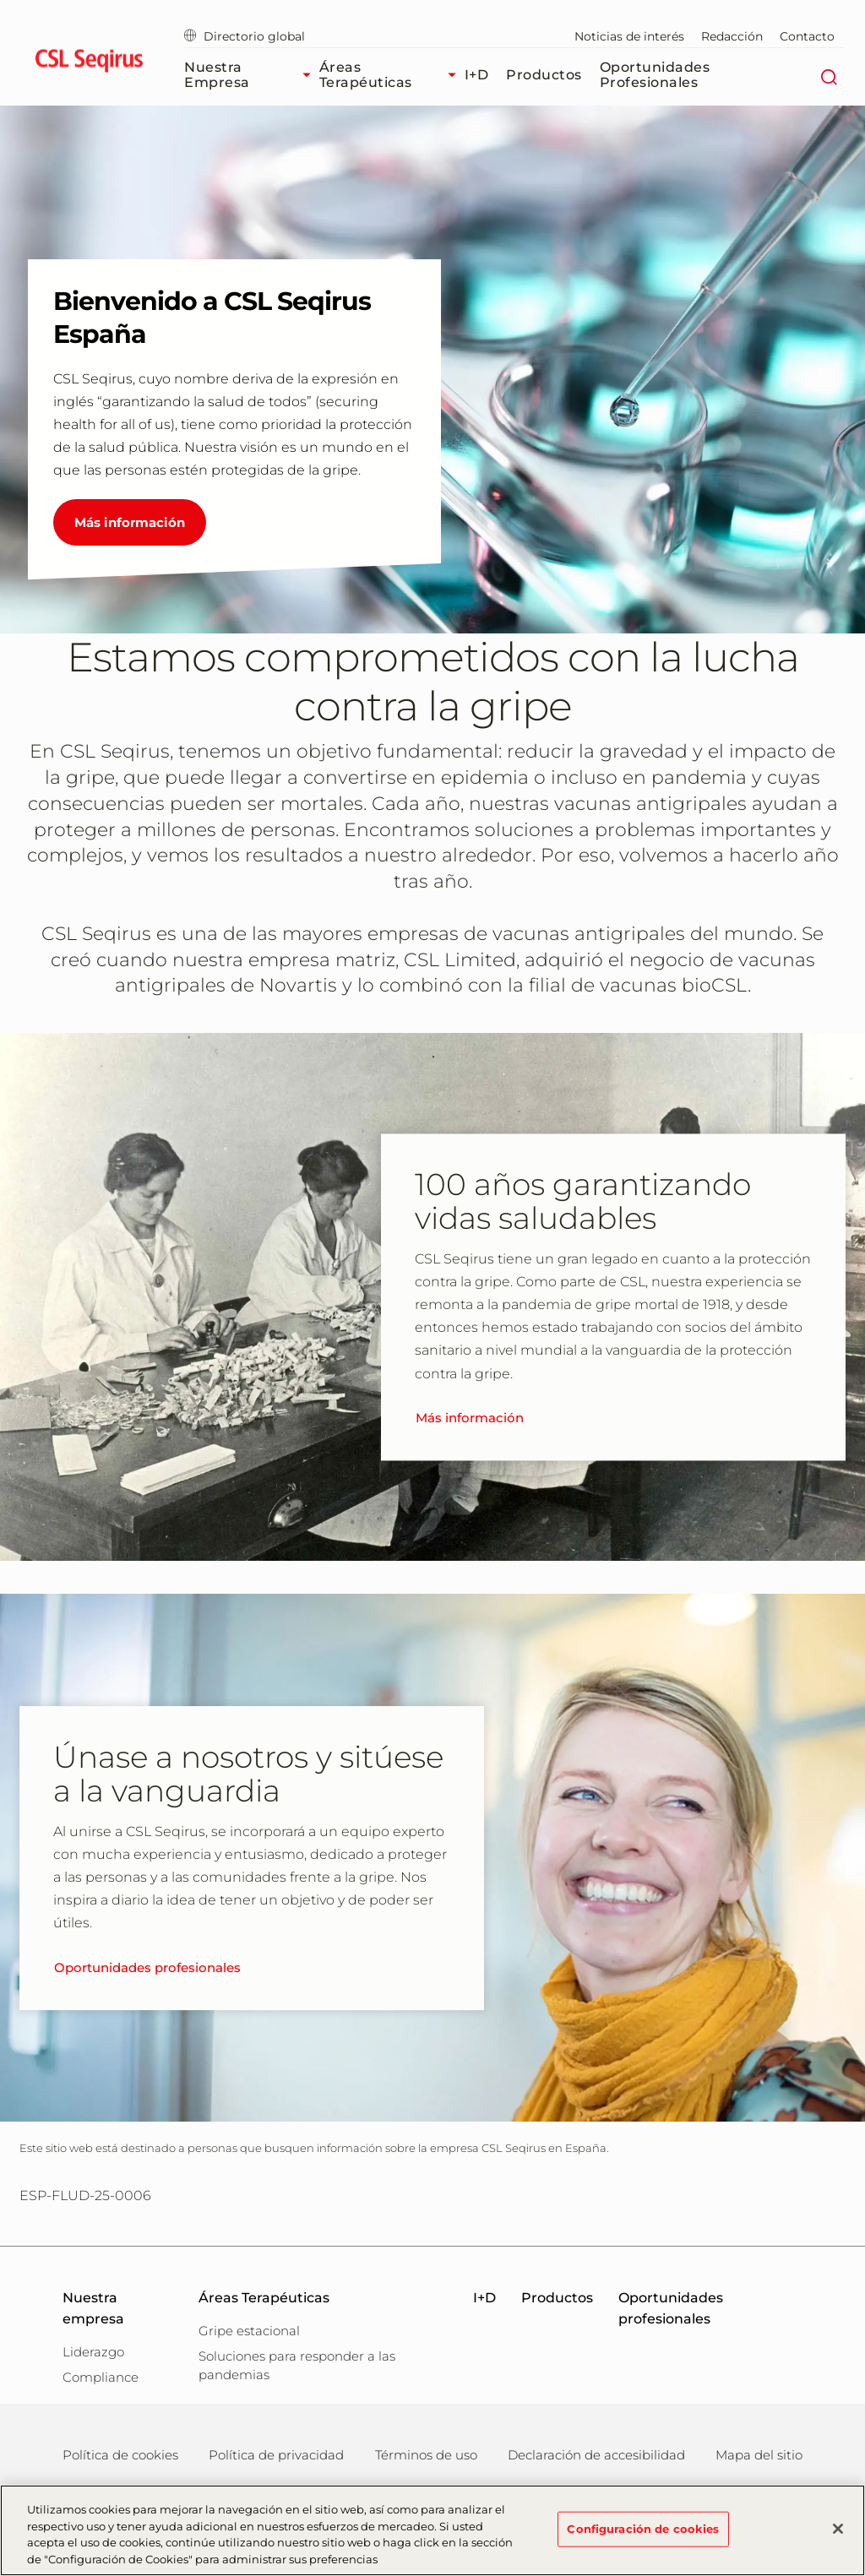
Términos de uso (426, 2455)
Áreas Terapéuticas (392, 74)
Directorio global (244, 36)
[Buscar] (828, 75)
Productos (544, 75)
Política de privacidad (276, 2455)
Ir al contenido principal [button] (0, 0)
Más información (470, 1418)
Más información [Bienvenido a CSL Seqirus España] (129, 522)
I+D (477, 75)
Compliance (101, 2377)
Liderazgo (93, 2352)
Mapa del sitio (758, 2455)
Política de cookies (120, 2455)
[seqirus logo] (89, 63)
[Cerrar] (838, 2535)
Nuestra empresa (251, 74)
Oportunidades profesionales (655, 74)
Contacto (807, 36)
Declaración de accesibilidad (596, 2455)
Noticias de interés (629, 36)
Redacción (732, 36)
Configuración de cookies (643, 2535)
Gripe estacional (249, 2331)
